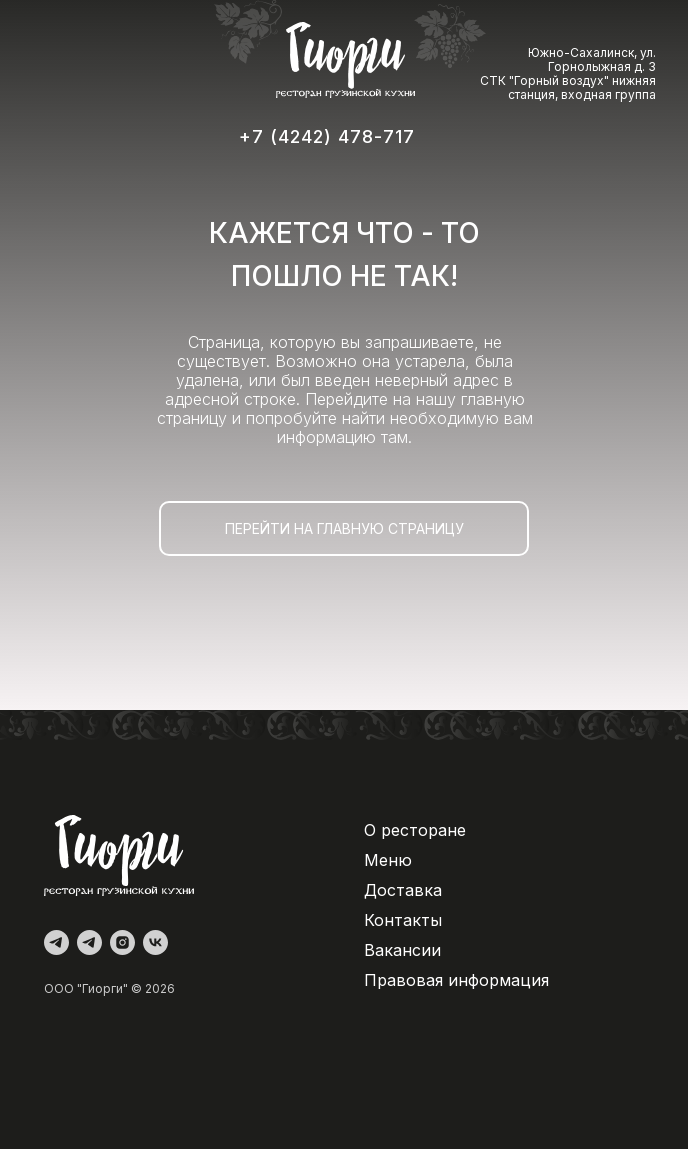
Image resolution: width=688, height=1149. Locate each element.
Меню (388, 860)
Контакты (403, 920)
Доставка (403, 890)
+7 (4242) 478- (311, 136)
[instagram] (122, 942)
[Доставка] (89, 942)
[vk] (155, 942)
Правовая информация (456, 980)
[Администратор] (56, 942)
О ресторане (415, 830)
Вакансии (402, 950)
